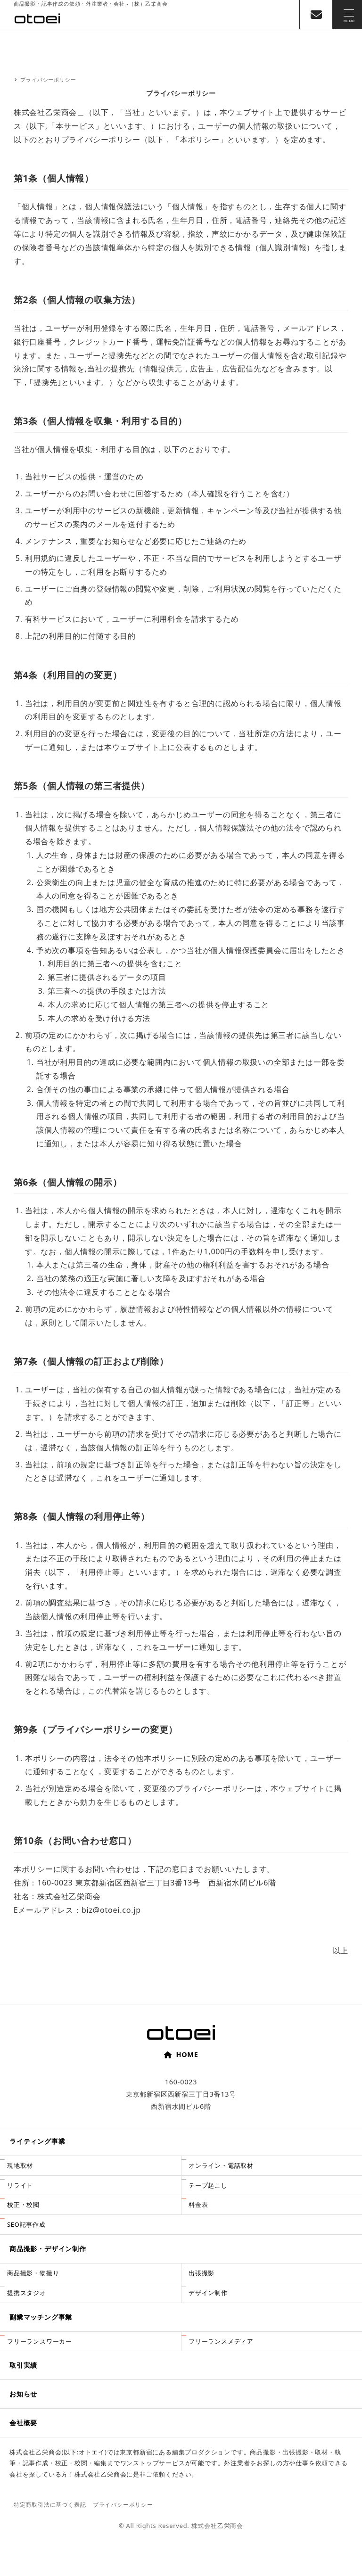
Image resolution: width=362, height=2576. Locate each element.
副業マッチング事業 (40, 2317)
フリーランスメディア (221, 2341)
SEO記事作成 (26, 2224)
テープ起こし (208, 2185)
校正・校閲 (23, 2204)
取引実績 (23, 2365)
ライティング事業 (37, 2141)
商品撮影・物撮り (33, 2273)
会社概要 (23, 2422)
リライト (20, 2185)
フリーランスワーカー (39, 2341)
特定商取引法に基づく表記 (50, 2505)
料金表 (198, 2204)
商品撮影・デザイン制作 (47, 2248)
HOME (181, 2054)
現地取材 (20, 2165)
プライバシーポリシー (123, 2505)
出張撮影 (201, 2273)
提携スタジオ (26, 2292)
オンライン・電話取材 (221, 2165)
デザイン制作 (208, 2292)
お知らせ (23, 2393)
